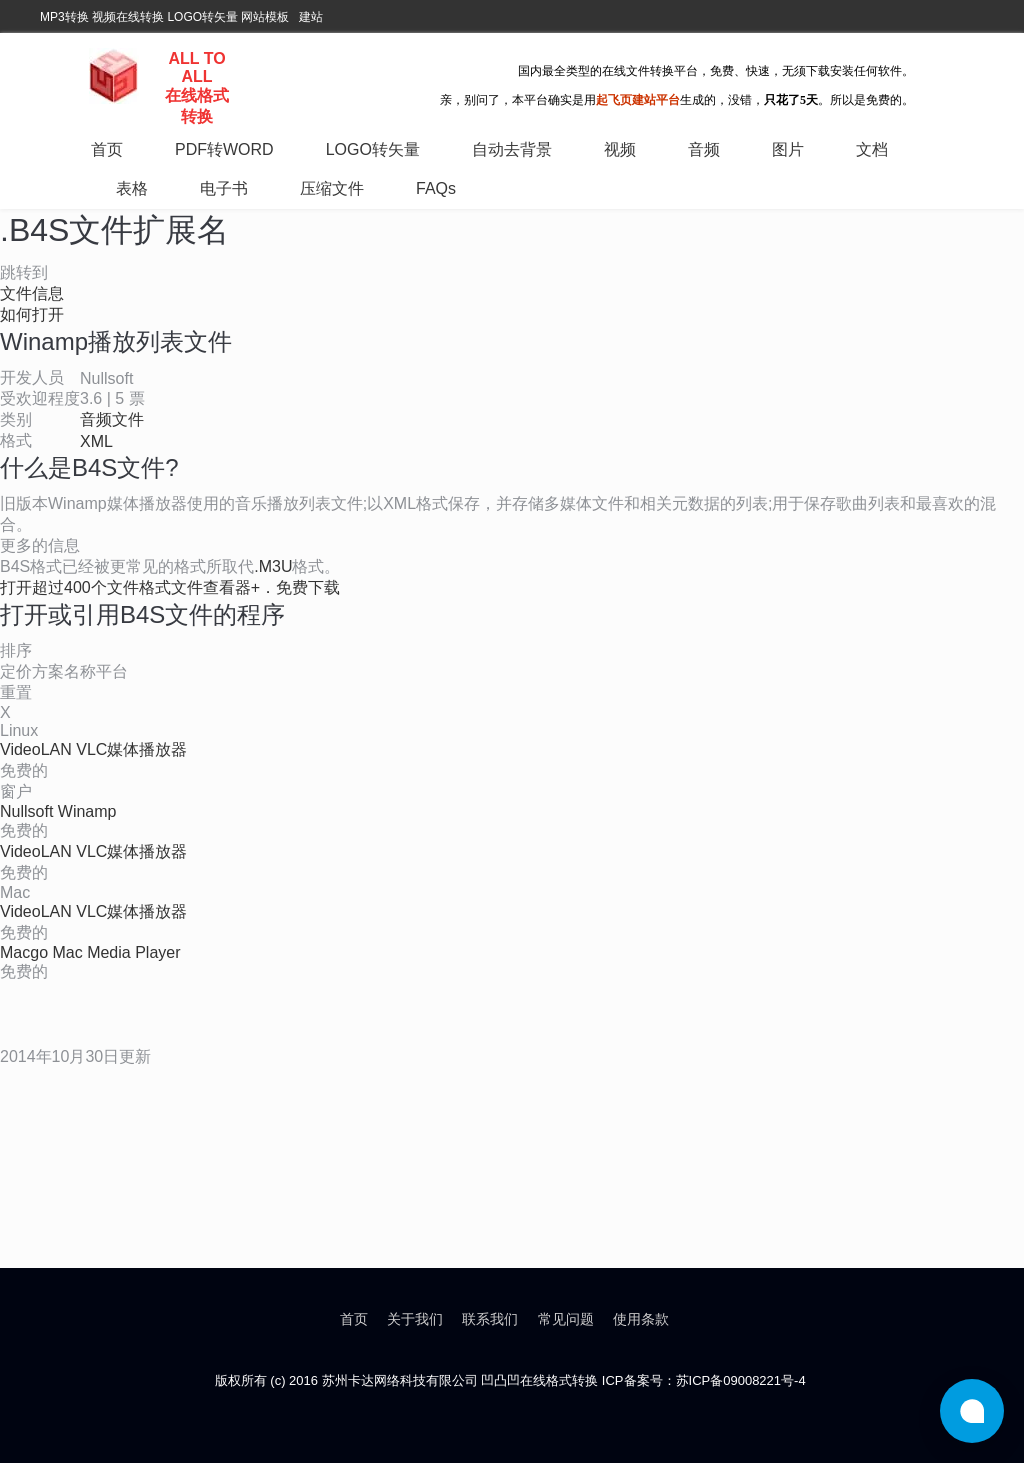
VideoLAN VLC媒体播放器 (93, 749)
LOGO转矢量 (202, 17)
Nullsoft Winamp (58, 811)
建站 (311, 17)
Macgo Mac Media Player (90, 952)
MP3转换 (64, 17)
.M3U (273, 566)
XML (96, 441)
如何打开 (32, 314)
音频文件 (112, 419)
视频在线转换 (128, 17)
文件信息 (32, 293)
